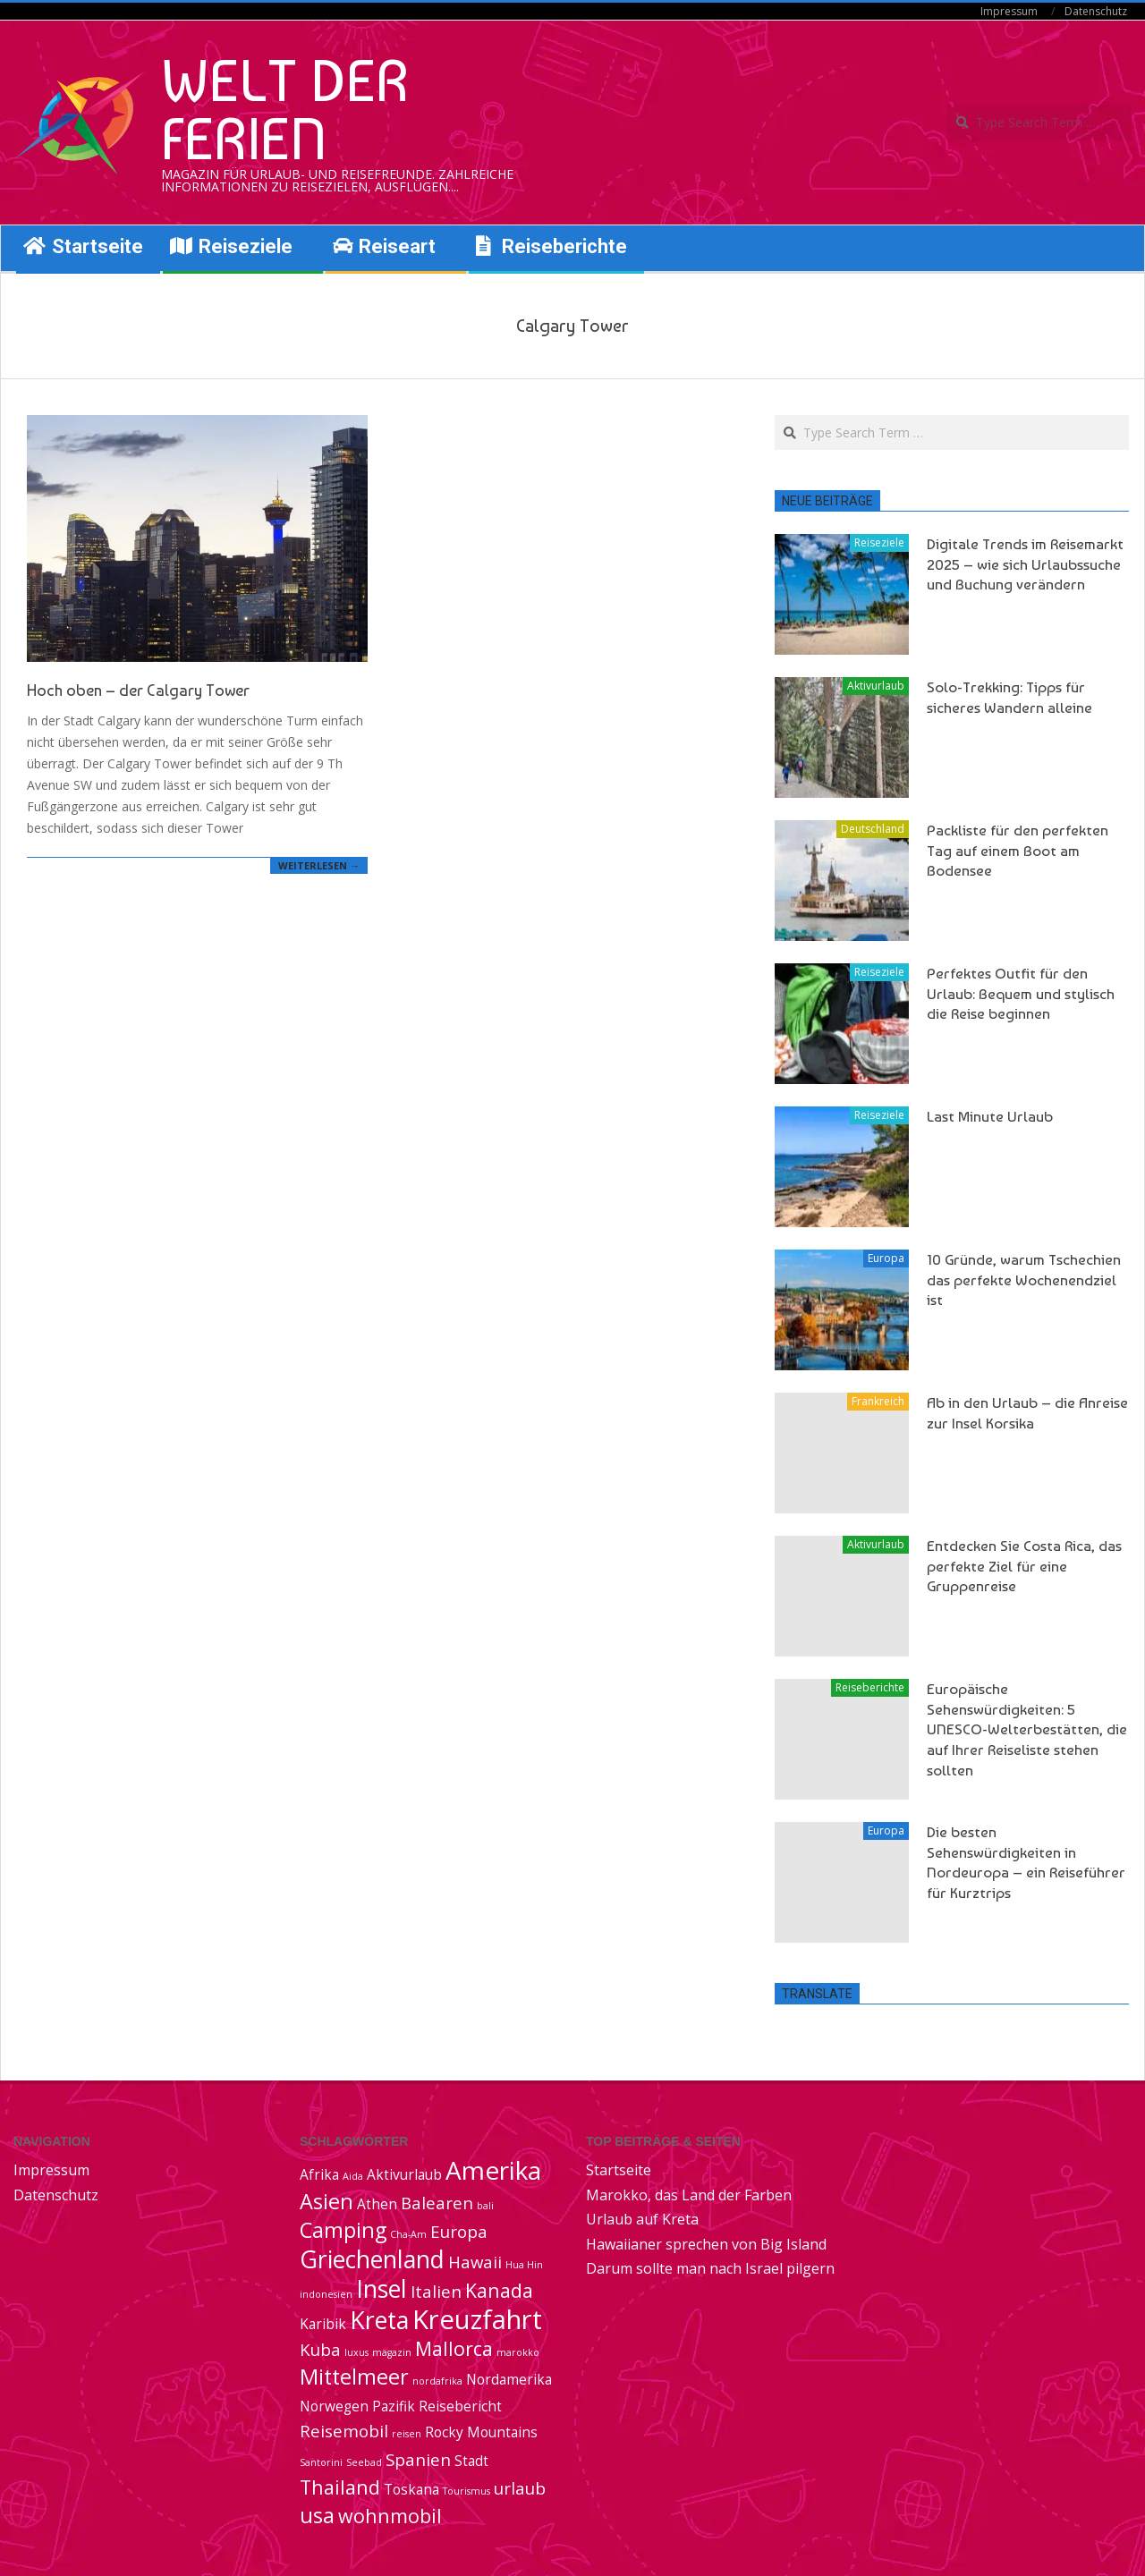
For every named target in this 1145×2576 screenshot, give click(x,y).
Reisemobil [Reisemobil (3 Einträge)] (344, 2430)
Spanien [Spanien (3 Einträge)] (418, 2459)
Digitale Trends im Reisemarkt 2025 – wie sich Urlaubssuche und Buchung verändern (1025, 564)
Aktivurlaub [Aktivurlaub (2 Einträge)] (404, 2174)
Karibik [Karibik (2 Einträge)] (323, 2324)
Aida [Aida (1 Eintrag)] (353, 2176)
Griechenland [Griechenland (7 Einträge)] (372, 2259)
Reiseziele (879, 542)
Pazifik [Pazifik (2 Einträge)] (393, 2406)
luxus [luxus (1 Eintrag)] (356, 2352)
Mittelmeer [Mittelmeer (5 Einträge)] (354, 2376)
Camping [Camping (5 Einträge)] (343, 2230)
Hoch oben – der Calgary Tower (138, 690)
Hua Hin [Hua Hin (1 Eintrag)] (524, 2264)
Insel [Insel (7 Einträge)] (381, 2289)
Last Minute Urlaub (990, 1116)
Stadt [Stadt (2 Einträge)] (471, 2460)
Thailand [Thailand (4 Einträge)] (340, 2487)
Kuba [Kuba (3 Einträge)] (320, 2349)
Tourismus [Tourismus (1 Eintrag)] (466, 2491)
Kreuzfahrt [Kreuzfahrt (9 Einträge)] (477, 2319)
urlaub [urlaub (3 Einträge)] (520, 2488)
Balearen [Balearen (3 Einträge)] (437, 2202)
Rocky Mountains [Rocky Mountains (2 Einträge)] (481, 2432)
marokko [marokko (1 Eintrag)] (517, 2352)
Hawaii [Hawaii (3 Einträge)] (475, 2261)
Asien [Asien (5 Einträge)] (326, 2201)
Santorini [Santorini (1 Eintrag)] (321, 2462)
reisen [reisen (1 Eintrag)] (406, 2434)
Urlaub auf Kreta (642, 2219)
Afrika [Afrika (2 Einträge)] (319, 2174)
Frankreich (878, 1401)
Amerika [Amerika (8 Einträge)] (493, 2170)
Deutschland (872, 828)
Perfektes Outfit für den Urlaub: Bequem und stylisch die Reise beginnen (1021, 993)
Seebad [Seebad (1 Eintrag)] (364, 2462)
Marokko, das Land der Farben (689, 2195)
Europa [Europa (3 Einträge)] (459, 2231)
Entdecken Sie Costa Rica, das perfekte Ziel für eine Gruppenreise (1024, 1566)
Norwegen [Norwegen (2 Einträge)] (334, 2406)
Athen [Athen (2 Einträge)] (377, 2204)
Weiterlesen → (319, 865)
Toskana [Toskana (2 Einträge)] (411, 2489)
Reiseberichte (869, 1687)
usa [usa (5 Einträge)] (317, 2515)
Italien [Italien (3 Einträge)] (436, 2291)
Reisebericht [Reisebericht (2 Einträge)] (460, 2406)
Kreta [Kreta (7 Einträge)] (379, 2320)
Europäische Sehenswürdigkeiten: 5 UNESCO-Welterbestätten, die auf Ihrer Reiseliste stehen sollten (1027, 1729)
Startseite (618, 2170)
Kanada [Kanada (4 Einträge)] (499, 2290)
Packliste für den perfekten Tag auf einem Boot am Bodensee (1017, 850)
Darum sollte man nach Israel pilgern (710, 2268)
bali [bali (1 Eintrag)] (485, 2205)
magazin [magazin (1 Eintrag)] (391, 2352)
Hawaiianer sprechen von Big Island (706, 2244)
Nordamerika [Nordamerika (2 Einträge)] (509, 2379)
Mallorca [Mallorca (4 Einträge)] (454, 2348)
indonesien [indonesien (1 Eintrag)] (326, 2294)
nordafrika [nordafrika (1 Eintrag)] (437, 2381)
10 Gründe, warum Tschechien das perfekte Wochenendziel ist (1024, 1279)
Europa (886, 1258)
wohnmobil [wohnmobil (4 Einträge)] (390, 2516)
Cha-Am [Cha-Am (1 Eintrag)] (408, 2234)
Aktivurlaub (875, 685)
